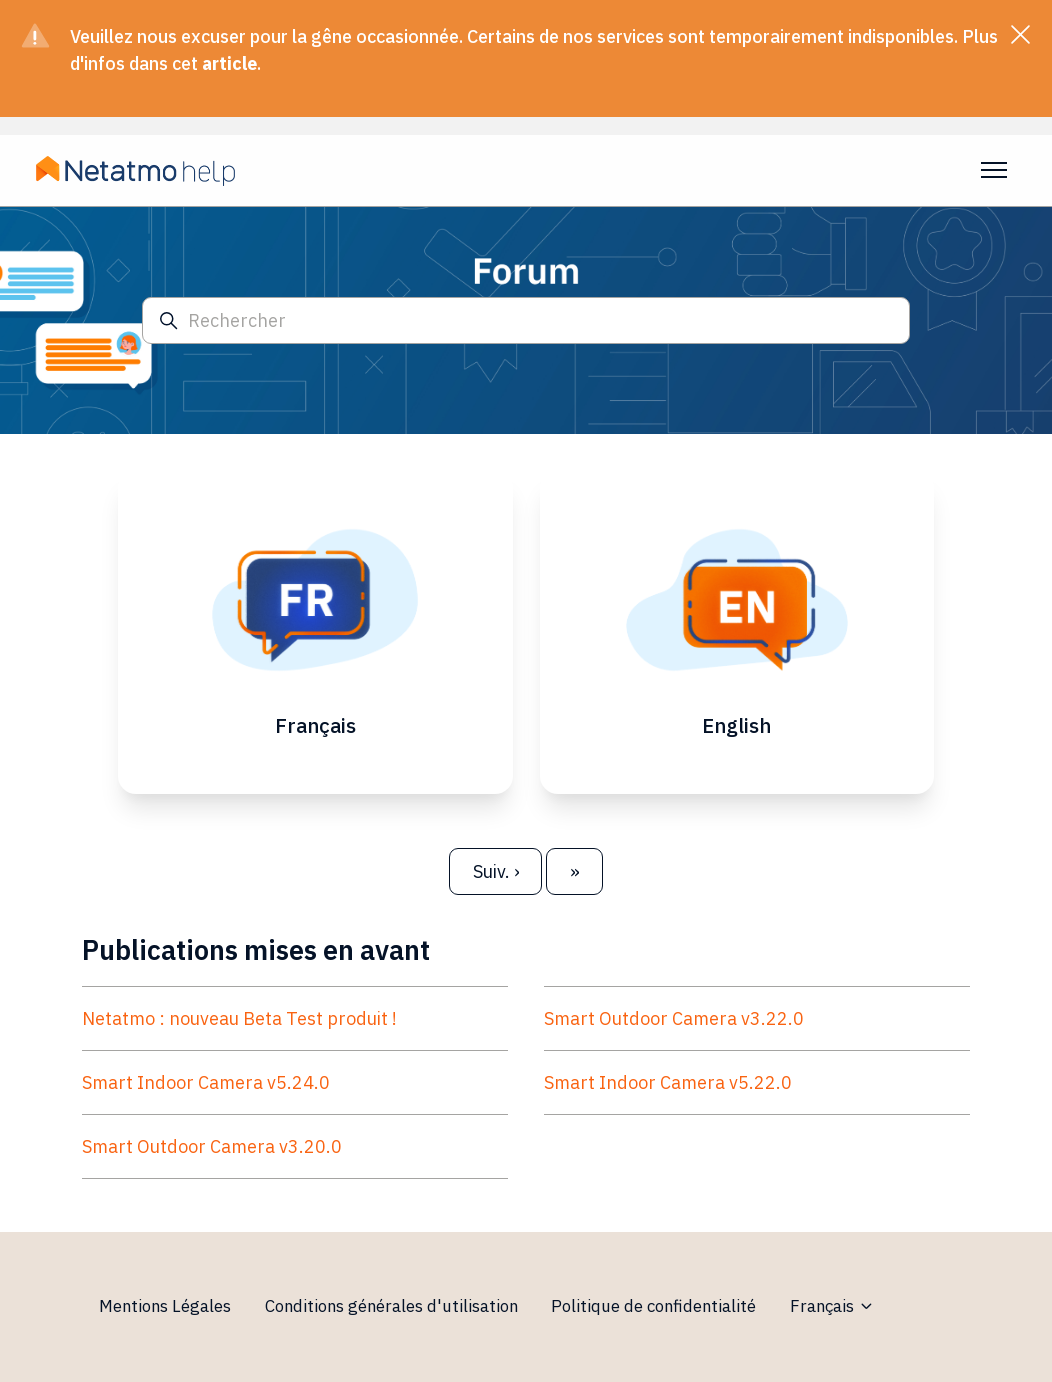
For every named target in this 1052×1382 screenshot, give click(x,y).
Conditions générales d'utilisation (391, 1306)
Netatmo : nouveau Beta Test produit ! (239, 1018)
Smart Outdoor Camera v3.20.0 (212, 1146)
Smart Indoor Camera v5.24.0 (206, 1082)
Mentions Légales (165, 1306)
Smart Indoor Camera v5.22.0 (668, 1082)
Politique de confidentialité (653, 1306)
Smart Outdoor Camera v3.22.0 (674, 1018)
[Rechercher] (526, 320)
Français (832, 1306)
